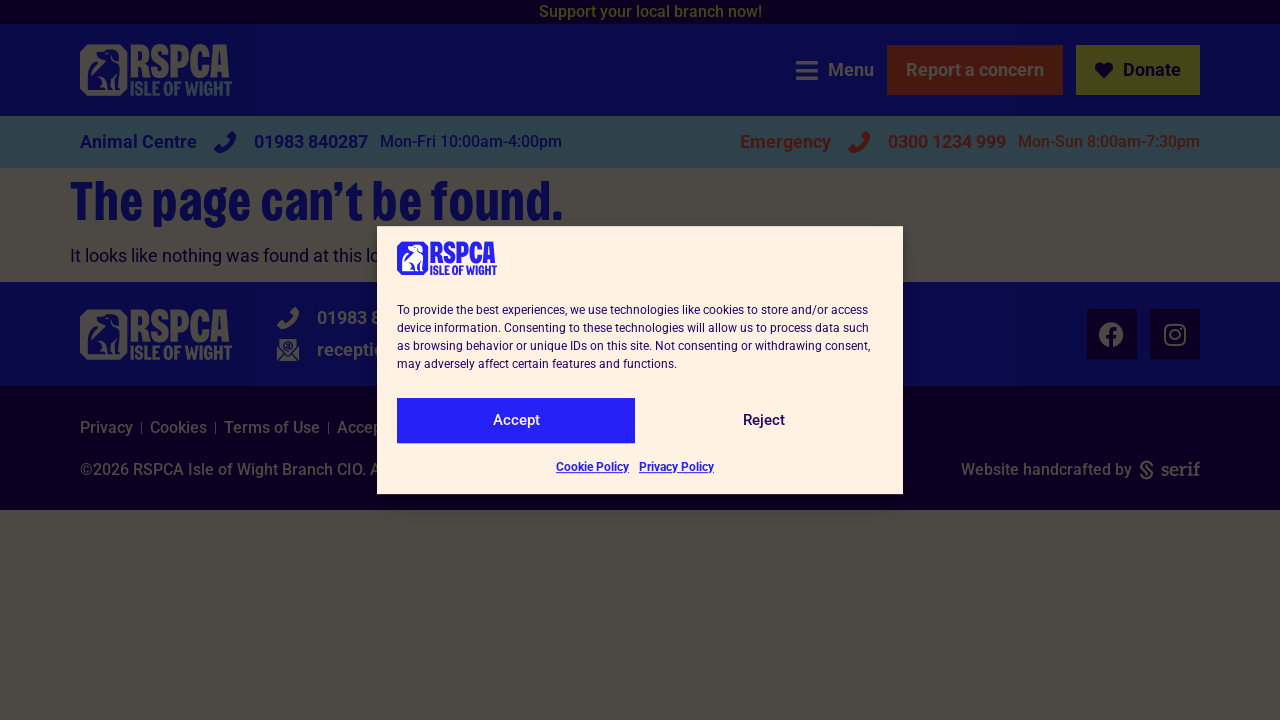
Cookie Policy (592, 467)
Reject (764, 420)
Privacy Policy (676, 467)
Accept (516, 420)
